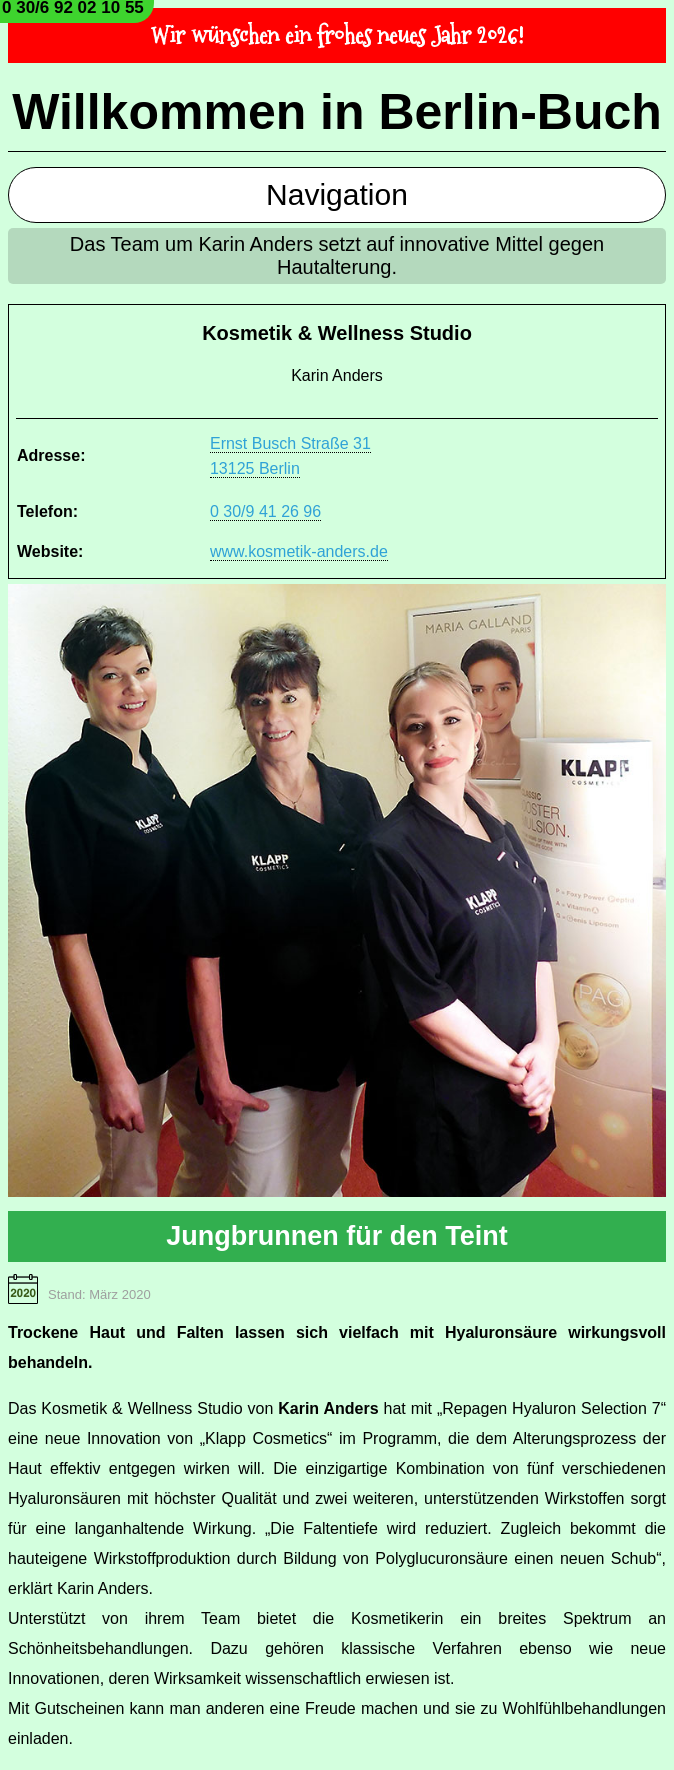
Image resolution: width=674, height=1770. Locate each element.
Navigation (337, 194)
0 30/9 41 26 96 (265, 511)
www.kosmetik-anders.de (299, 551)
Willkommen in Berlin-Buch (337, 112)
